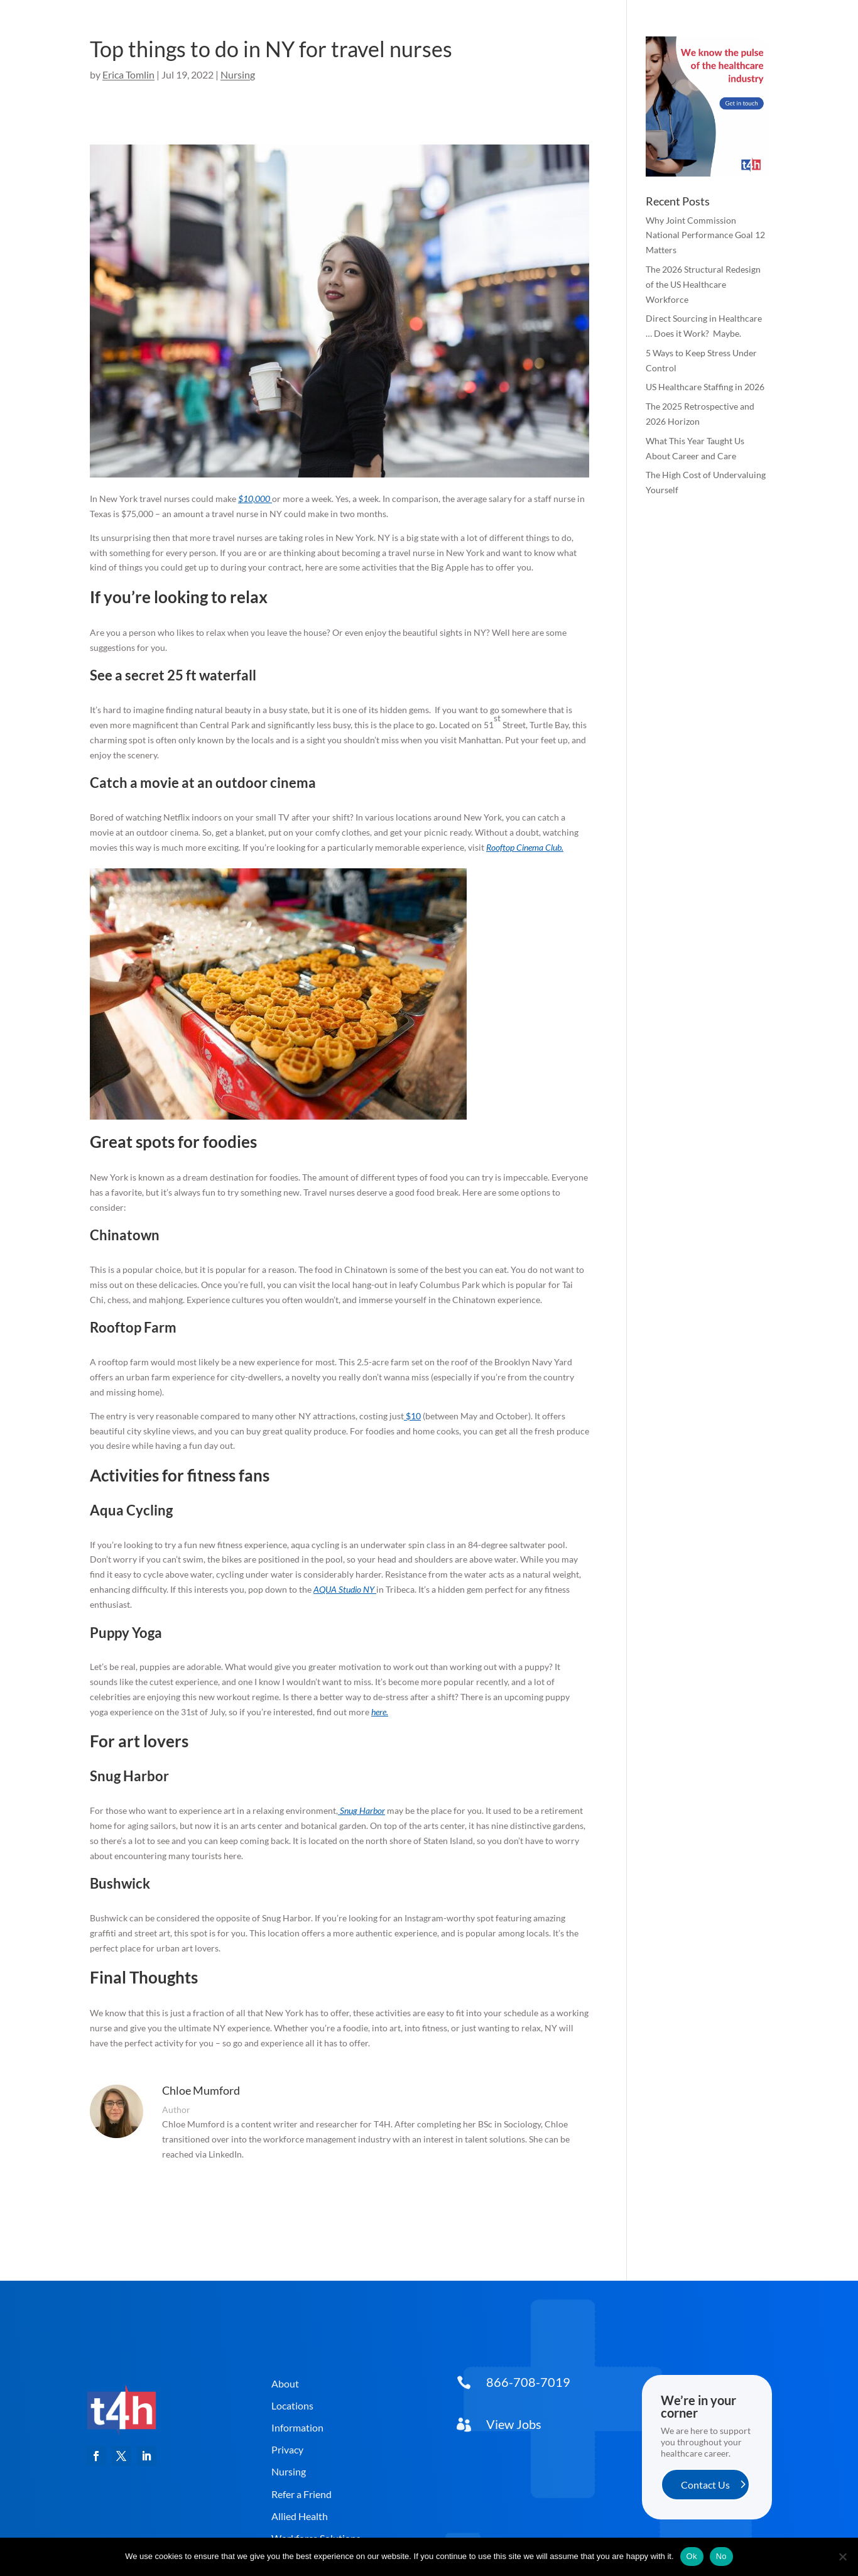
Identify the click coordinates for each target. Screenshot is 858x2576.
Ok (692, 2556)
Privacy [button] (287, 2449)
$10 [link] (413, 1416)
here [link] (378, 1711)
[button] (96, 2456)
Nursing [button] (288, 2471)
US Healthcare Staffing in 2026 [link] (705, 386)
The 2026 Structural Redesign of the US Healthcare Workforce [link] (703, 284)
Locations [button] (292, 2405)
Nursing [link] (237, 74)
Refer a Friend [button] (301, 2494)
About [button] (285, 2383)
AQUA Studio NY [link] (343, 1589)
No (721, 2556)
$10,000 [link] (254, 498)
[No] (842, 2556)
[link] (121, 2442)
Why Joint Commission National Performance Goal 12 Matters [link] (705, 235)
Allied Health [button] (299, 2516)
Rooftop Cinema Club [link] (524, 847)
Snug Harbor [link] (362, 1810)
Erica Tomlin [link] (128, 74)
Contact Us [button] (705, 2485)
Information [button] (297, 2427)
